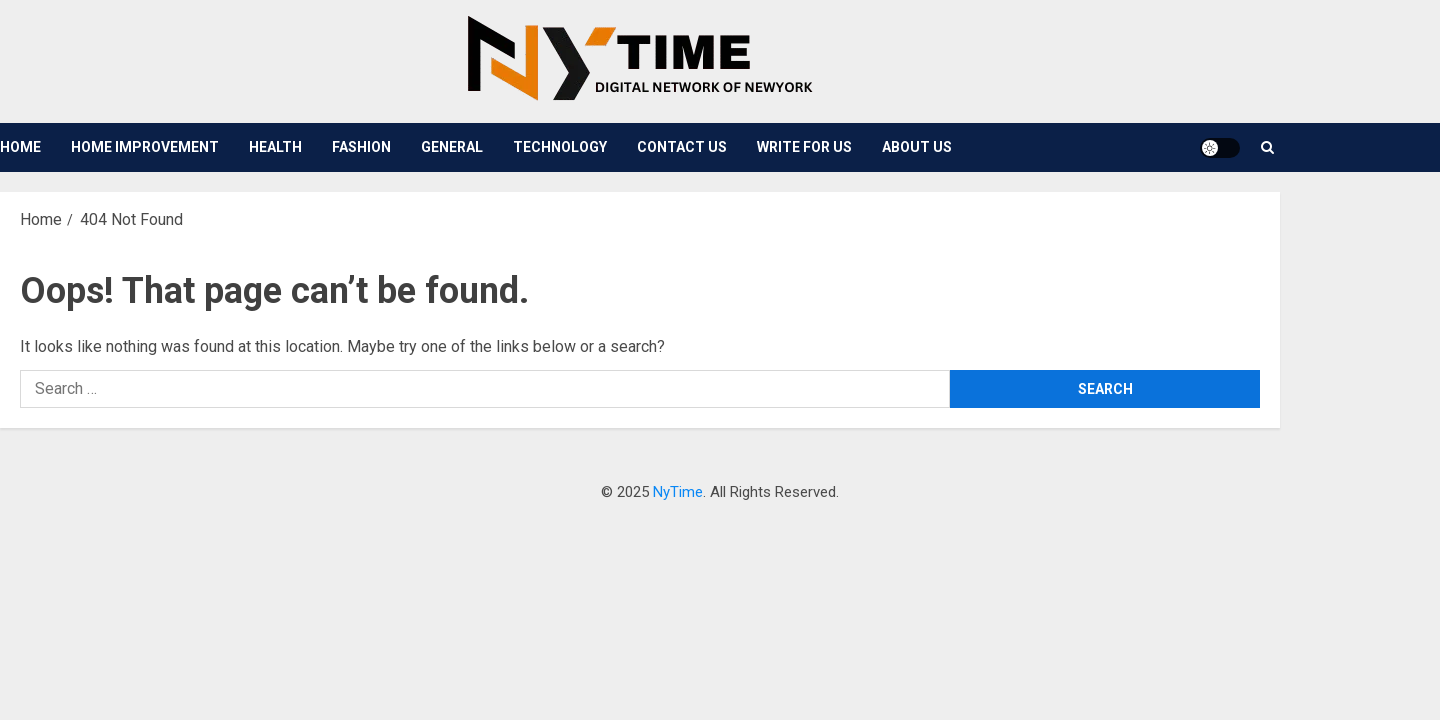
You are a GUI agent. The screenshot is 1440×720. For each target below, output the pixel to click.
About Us (917, 147)
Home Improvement (145, 147)
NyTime (678, 492)
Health (275, 147)
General (452, 147)
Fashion (361, 147)
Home (20, 147)
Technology (560, 147)
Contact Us (682, 147)
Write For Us (804, 147)
